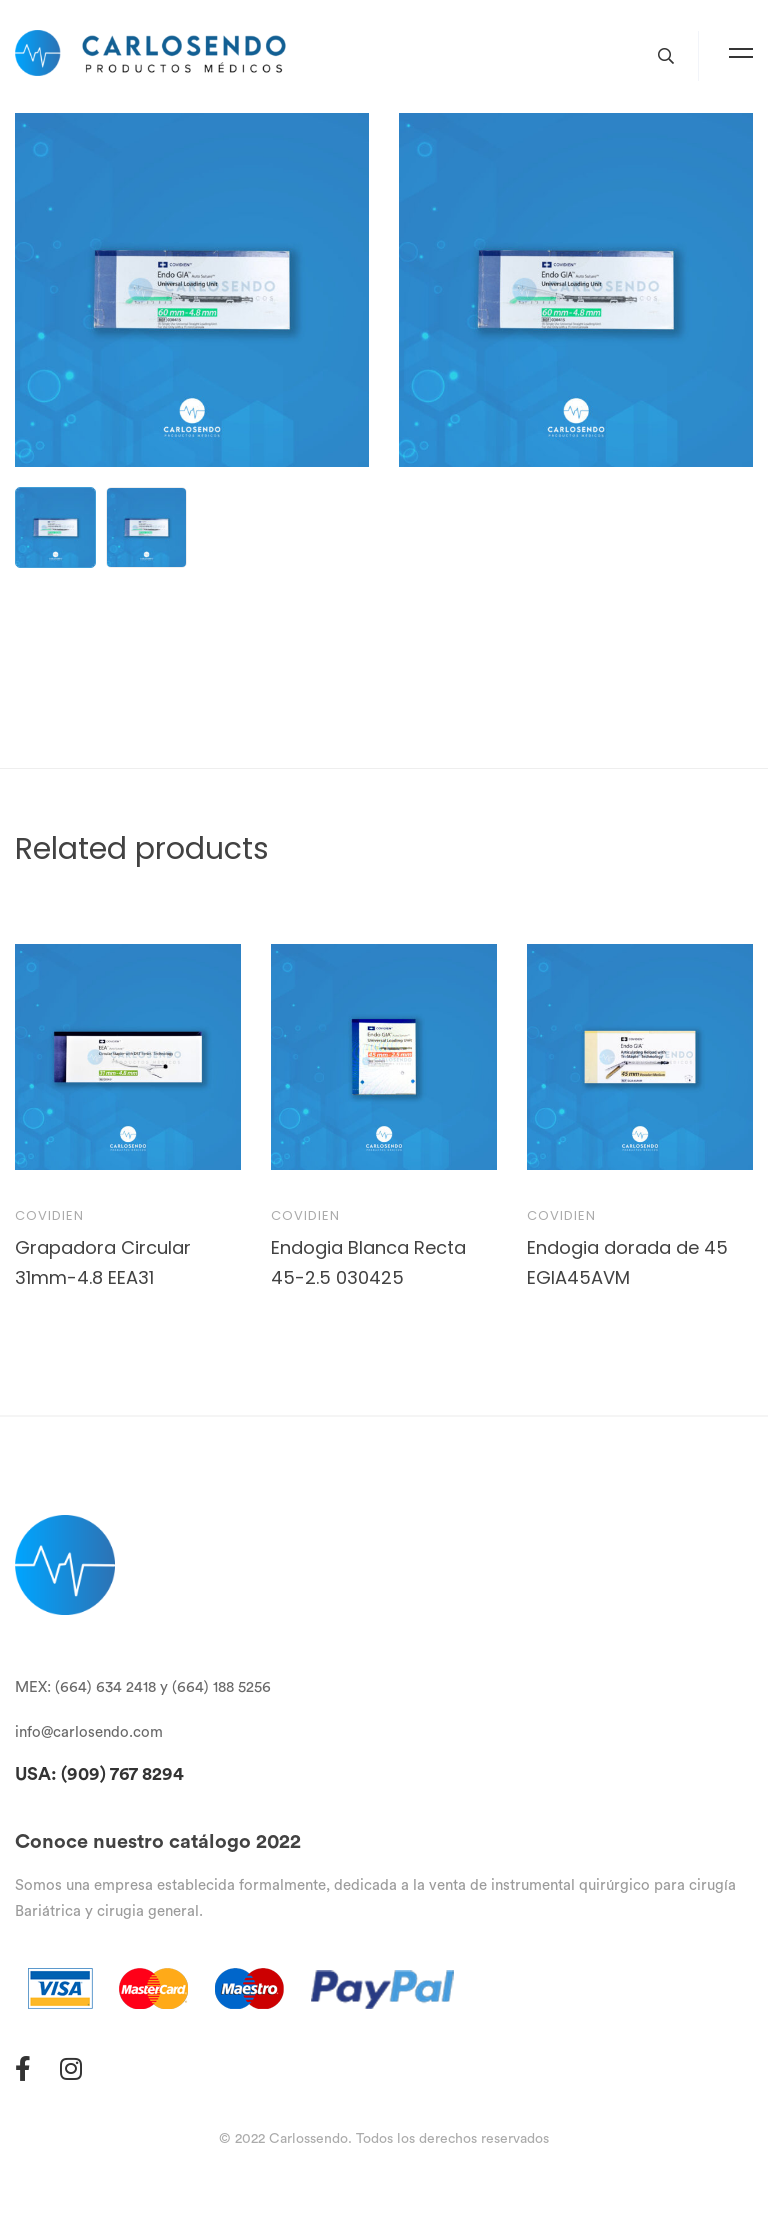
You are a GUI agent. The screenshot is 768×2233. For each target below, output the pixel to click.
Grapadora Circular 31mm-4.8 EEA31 (103, 1262)
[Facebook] (23, 2068)
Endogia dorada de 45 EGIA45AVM (627, 1262)
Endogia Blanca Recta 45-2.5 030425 (368, 1262)
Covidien (49, 1215)
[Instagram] (71, 2068)
